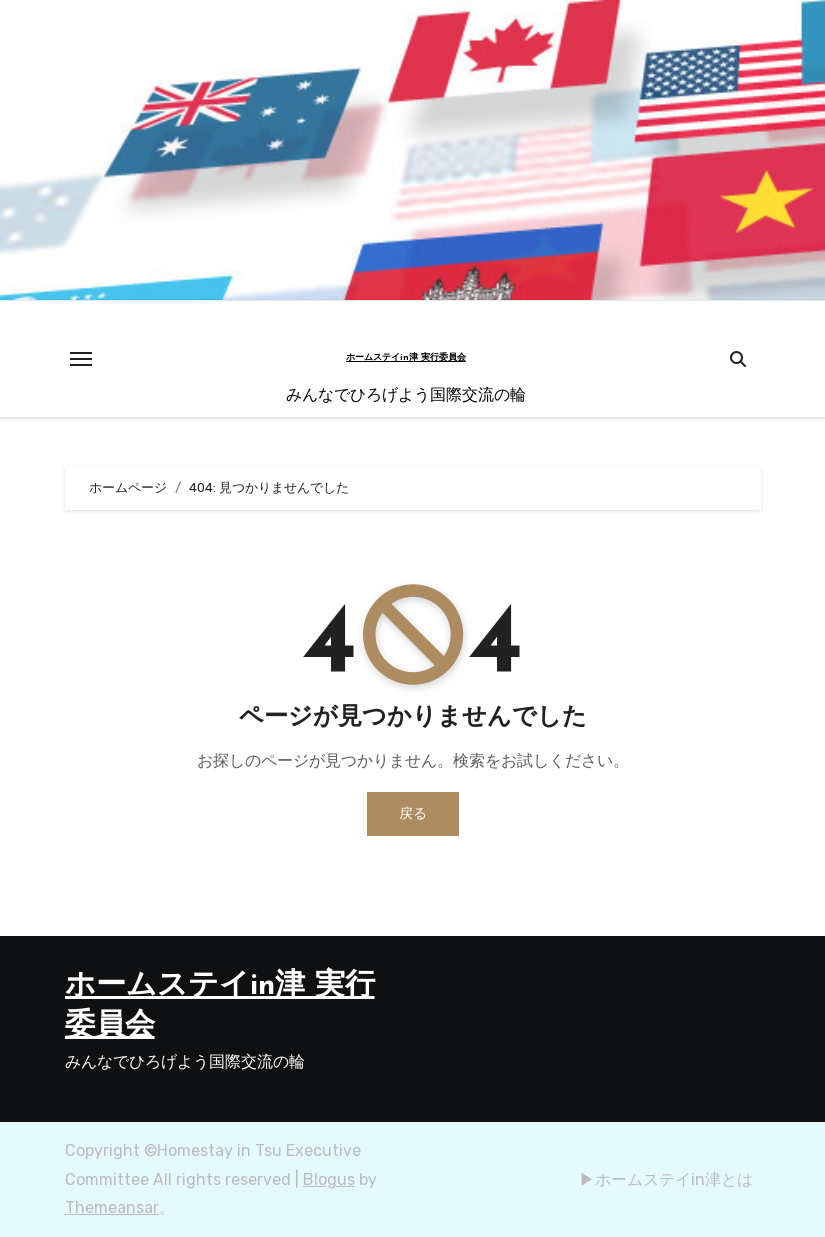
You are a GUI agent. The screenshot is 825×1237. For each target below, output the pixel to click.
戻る (413, 813)
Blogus (329, 1179)
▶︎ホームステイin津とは (666, 1179)
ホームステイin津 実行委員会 (406, 357)
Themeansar (112, 1207)
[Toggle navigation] (81, 359)
